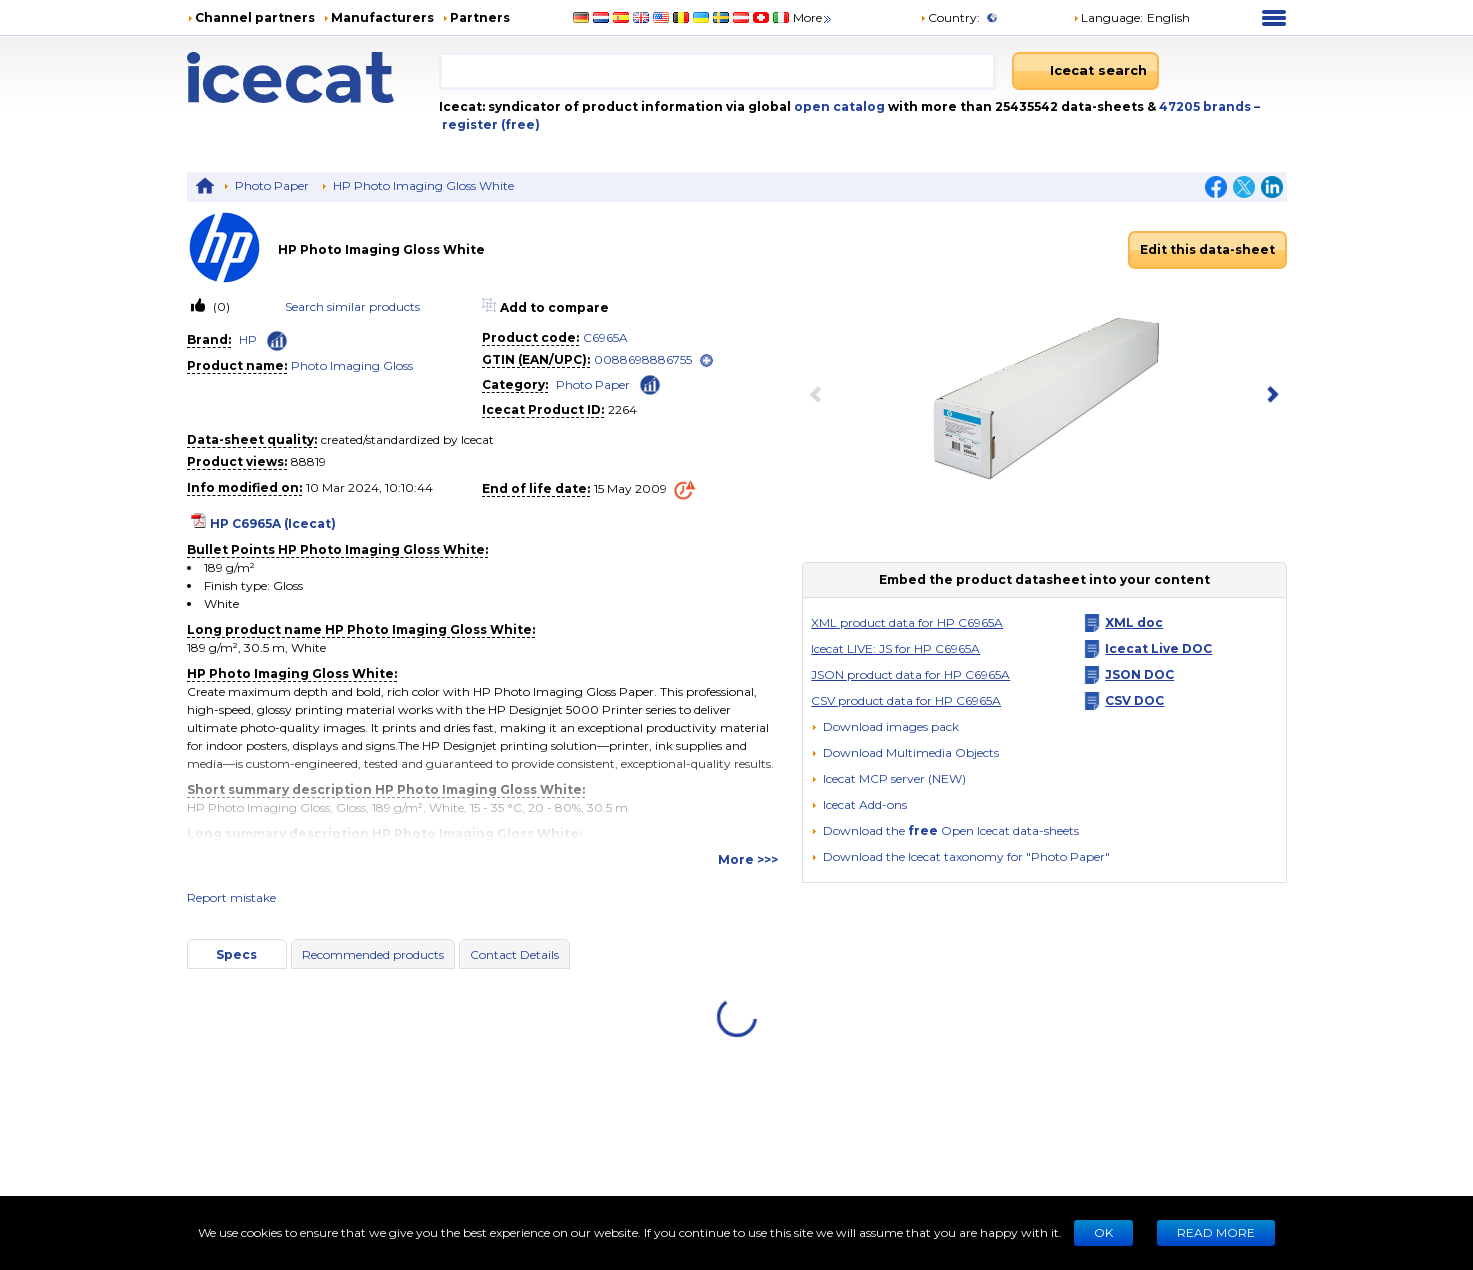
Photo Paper (272, 185)
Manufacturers (382, 17)
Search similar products (352, 306)
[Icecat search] (1085, 71)
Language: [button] (1108, 17)
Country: (950, 17)
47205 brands (1206, 106)
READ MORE (1216, 1232)
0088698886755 (643, 359)
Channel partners (255, 17)
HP (248, 339)
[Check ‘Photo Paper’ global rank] (650, 383)
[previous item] (820, 396)
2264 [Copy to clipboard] (622, 409)
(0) (220, 306)
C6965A (605, 337)
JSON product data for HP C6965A (910, 674)
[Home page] (313, 77)
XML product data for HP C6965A (907, 622)
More (813, 17)
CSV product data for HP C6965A (906, 700)
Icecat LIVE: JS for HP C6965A (895, 648)
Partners (480, 17)
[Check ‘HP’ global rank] (277, 341)
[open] (706, 360)
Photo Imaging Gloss (352, 365)
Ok (1103, 1232)
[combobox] (717, 71)
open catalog (838, 106)
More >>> (748, 859)
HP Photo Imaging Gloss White (423, 185)
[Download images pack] (885, 727)
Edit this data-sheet (1207, 249)
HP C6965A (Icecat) (273, 523)
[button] (905, 752)
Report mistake (231, 897)
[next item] (1269, 396)
